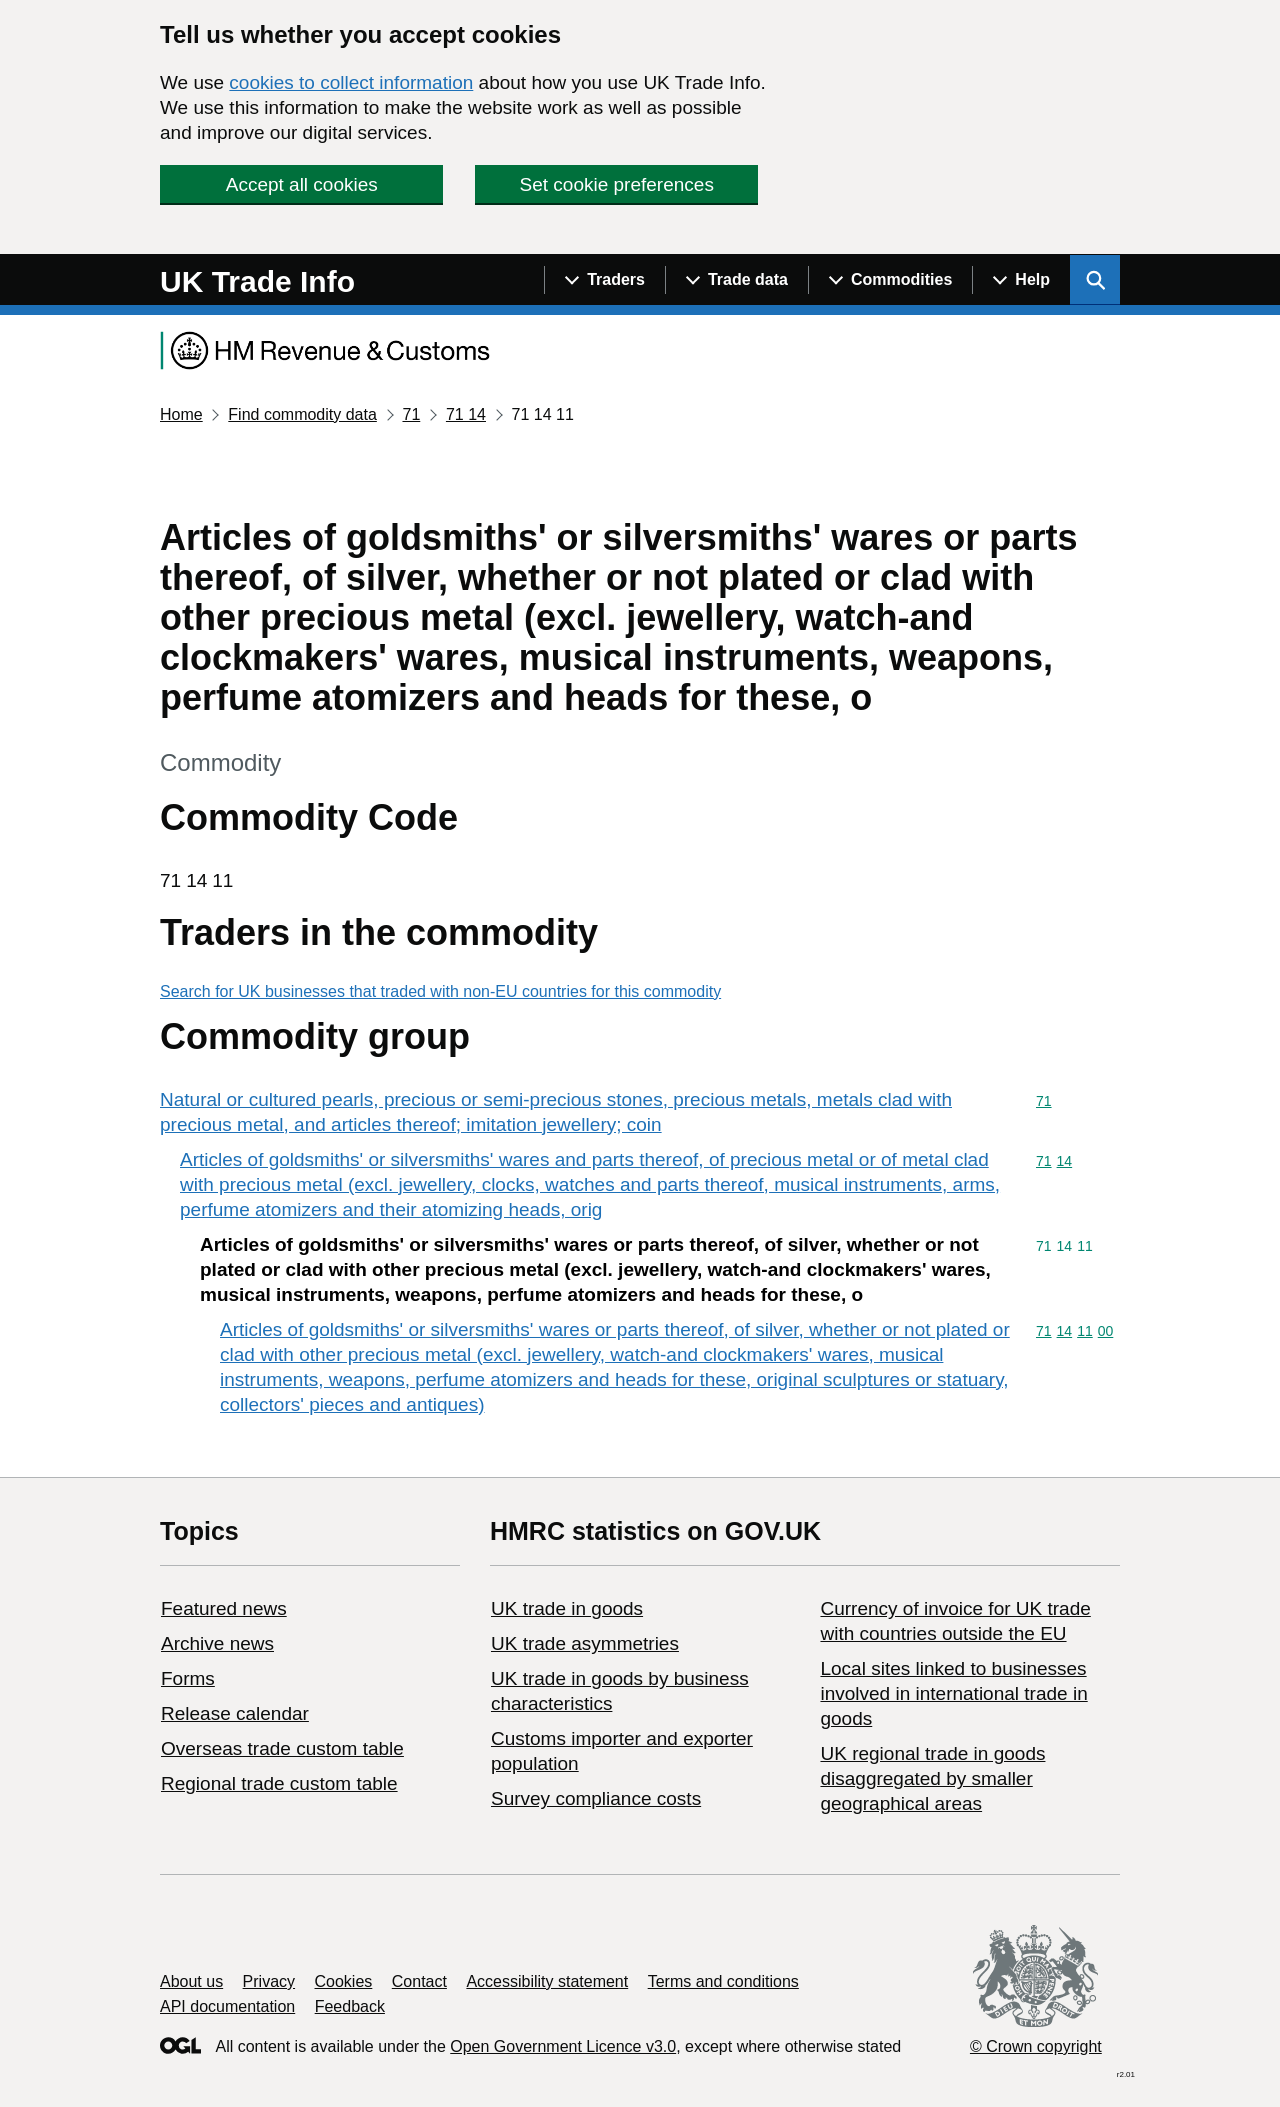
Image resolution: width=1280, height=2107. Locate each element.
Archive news (217, 1643)
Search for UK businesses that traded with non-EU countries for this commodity (440, 991)
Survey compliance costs (596, 1798)
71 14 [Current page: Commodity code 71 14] (466, 414)
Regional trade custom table (279, 1783)
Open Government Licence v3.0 (563, 2046)
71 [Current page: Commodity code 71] (411, 414)
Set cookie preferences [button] (617, 184)
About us (191, 1981)
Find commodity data (302, 414)
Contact (419, 1981)
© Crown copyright (1036, 2046)
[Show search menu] (1095, 280)
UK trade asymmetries (585, 1643)
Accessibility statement (547, 1981)
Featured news (224, 1608)
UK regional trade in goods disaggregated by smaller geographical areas (932, 1778)
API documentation (227, 2006)
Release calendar (235, 1713)
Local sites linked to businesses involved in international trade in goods (953, 1693)
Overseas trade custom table (282, 1748)
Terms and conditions (723, 1981)
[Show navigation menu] (604, 280)
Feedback (350, 2006)
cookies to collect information (351, 82)
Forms (188, 1678)
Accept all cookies (302, 184)
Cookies (344, 1981)
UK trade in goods (567, 1608)
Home (181, 414)
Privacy (269, 1981)
